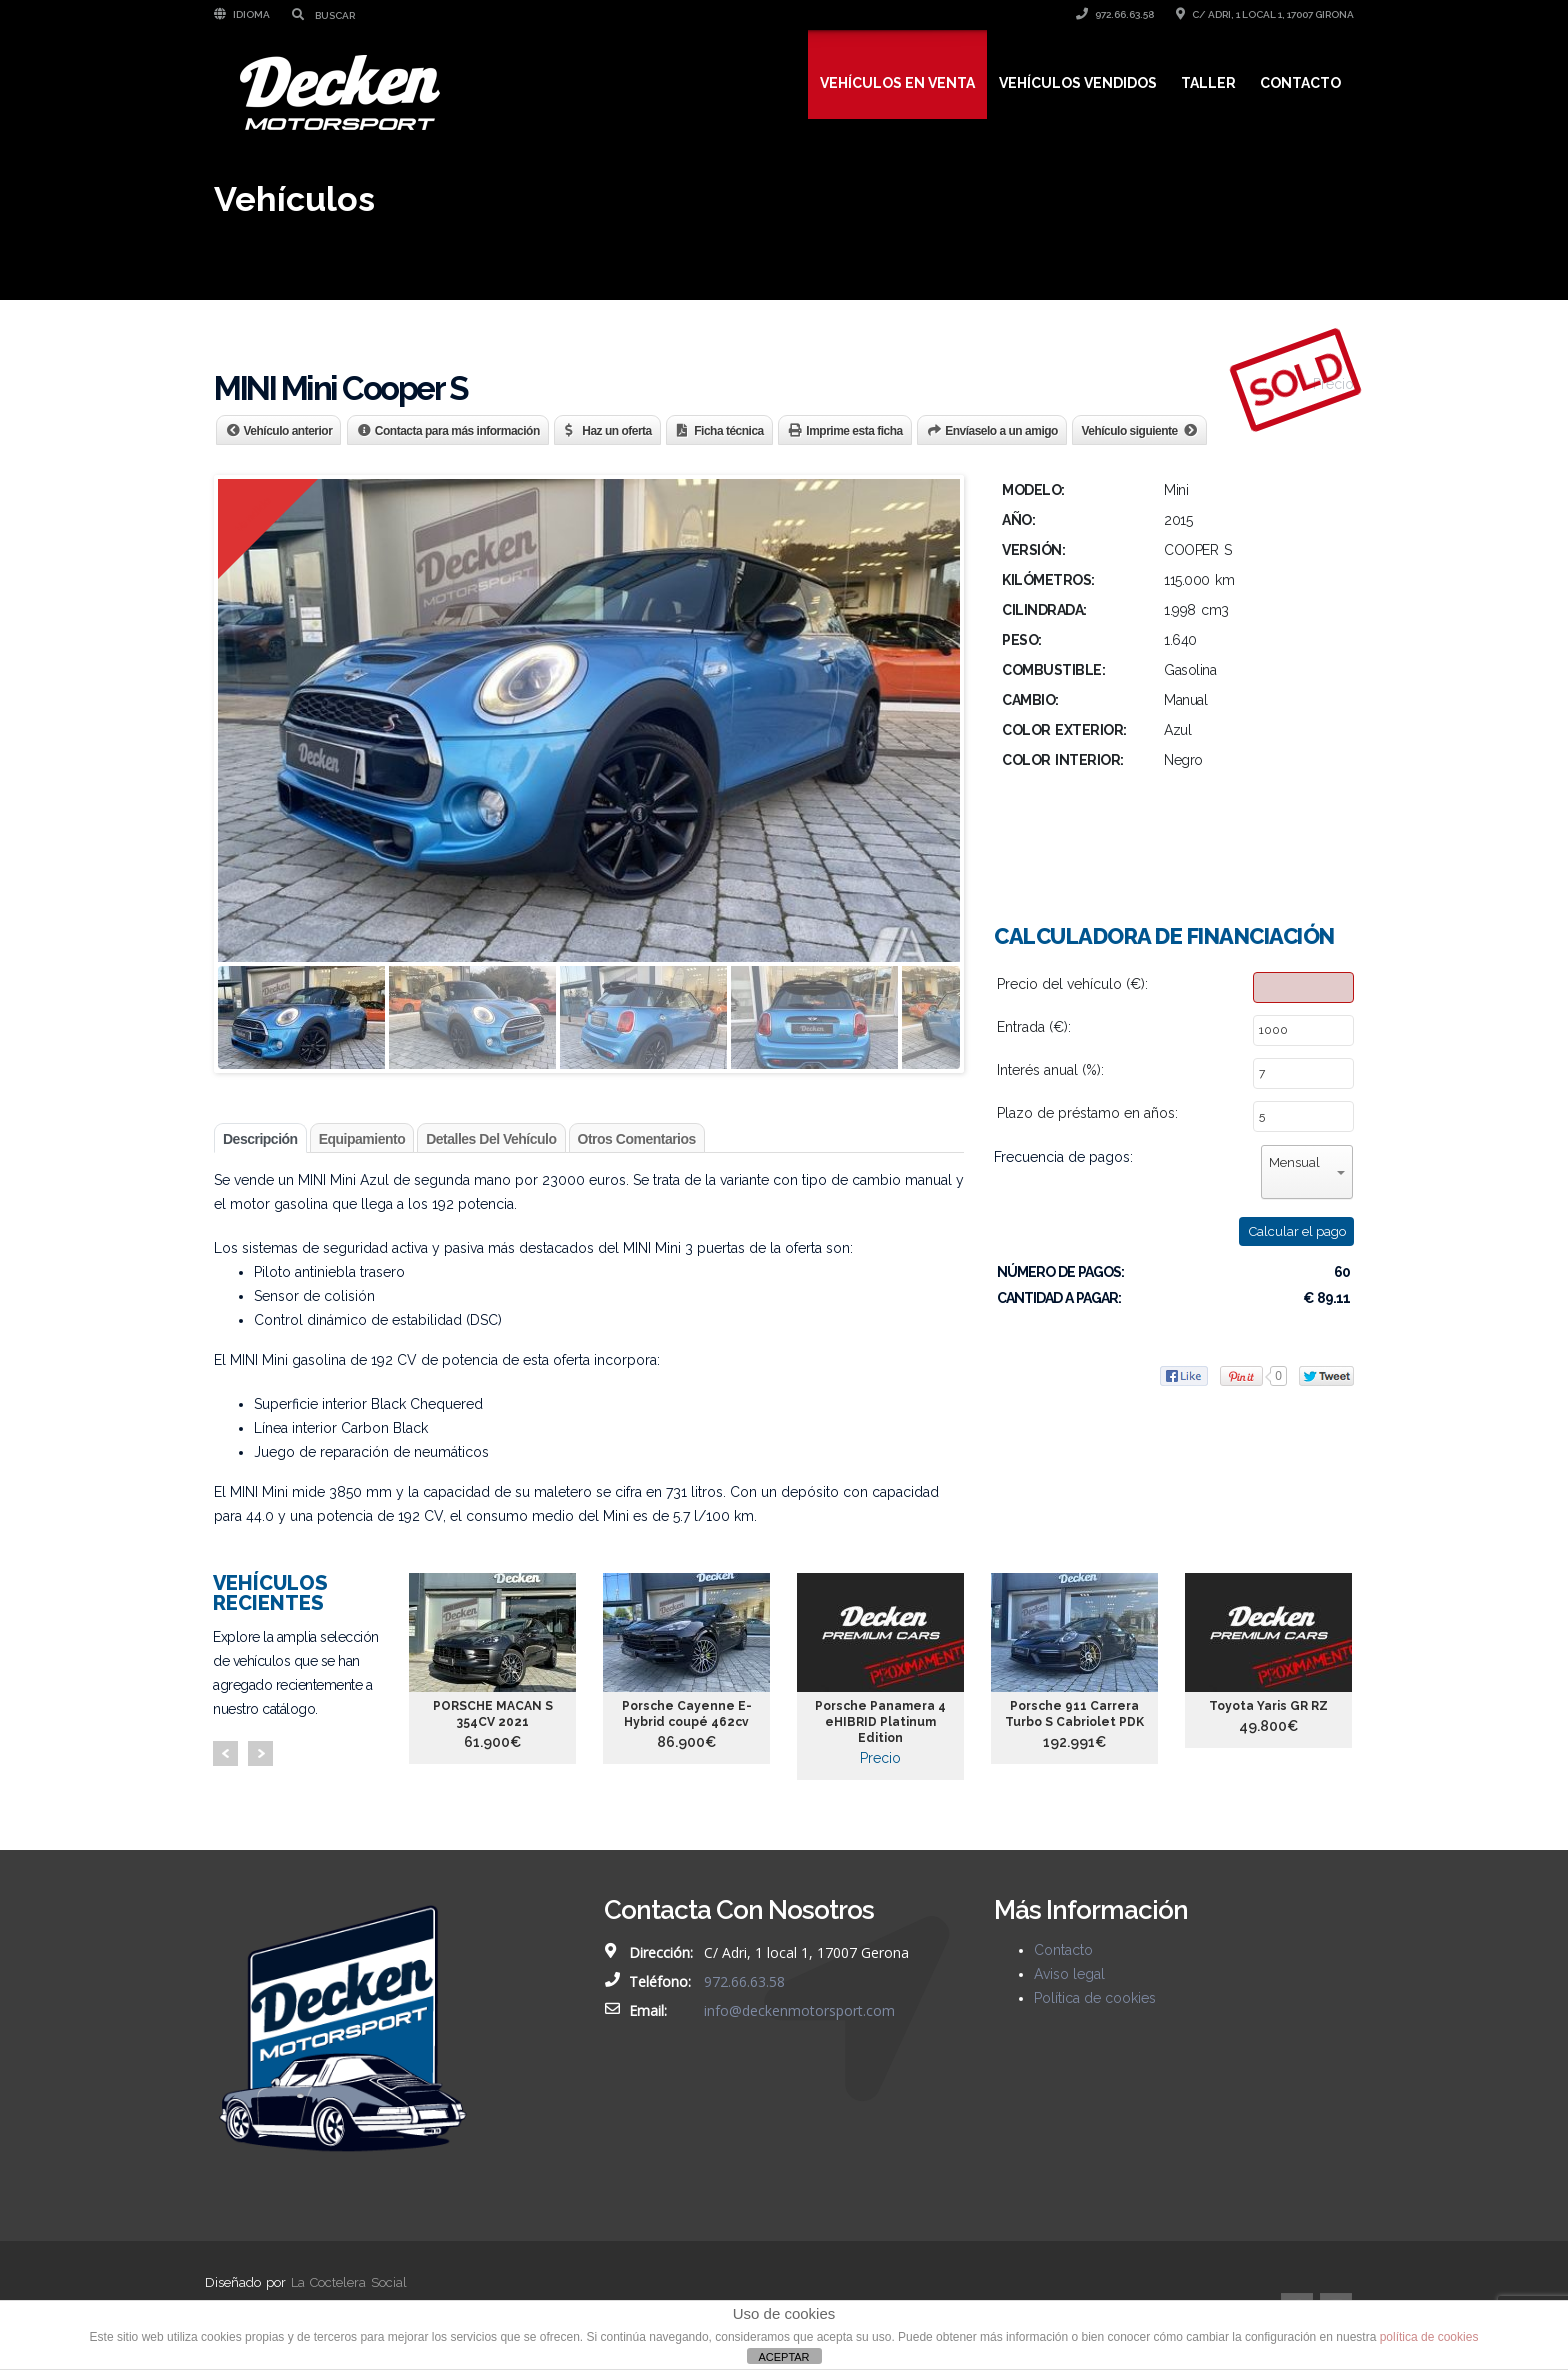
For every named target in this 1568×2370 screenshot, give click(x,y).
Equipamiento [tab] (362, 1139)
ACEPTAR (783, 2357)
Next (260, 1753)
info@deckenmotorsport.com (799, 2010)
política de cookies (1429, 2337)
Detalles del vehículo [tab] (491, 1139)
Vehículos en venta (897, 83)
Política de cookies (1095, 1998)
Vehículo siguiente (1129, 431)
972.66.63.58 (1115, 14)
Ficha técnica (729, 431)
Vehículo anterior (288, 431)
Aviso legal (1069, 1974)
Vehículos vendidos (1078, 83)
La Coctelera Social (349, 2282)
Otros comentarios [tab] (637, 1139)
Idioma (242, 14)
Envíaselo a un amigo (1001, 431)
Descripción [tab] (260, 1139)
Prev (225, 1753)
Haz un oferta (617, 431)
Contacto (1300, 83)
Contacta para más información (457, 431)
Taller (1208, 83)
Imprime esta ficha (854, 431)
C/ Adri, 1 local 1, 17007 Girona (1265, 14)
